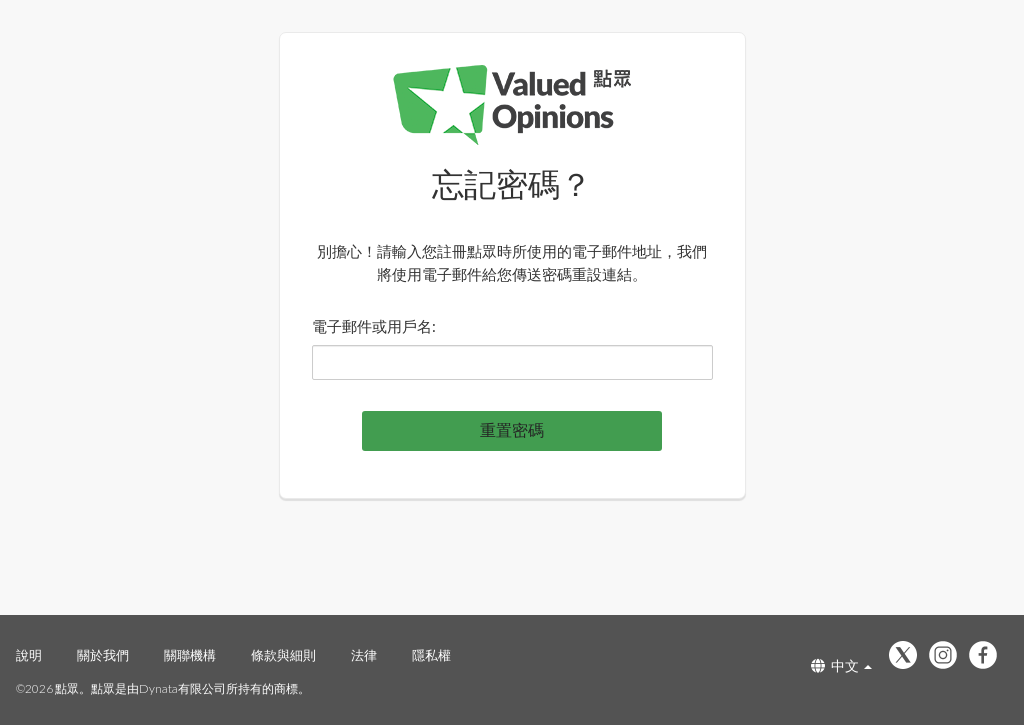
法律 (364, 655)
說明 (29, 655)
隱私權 (431, 655)
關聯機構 (190, 655)
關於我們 (103, 655)
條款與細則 (283, 655)
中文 (841, 665)
